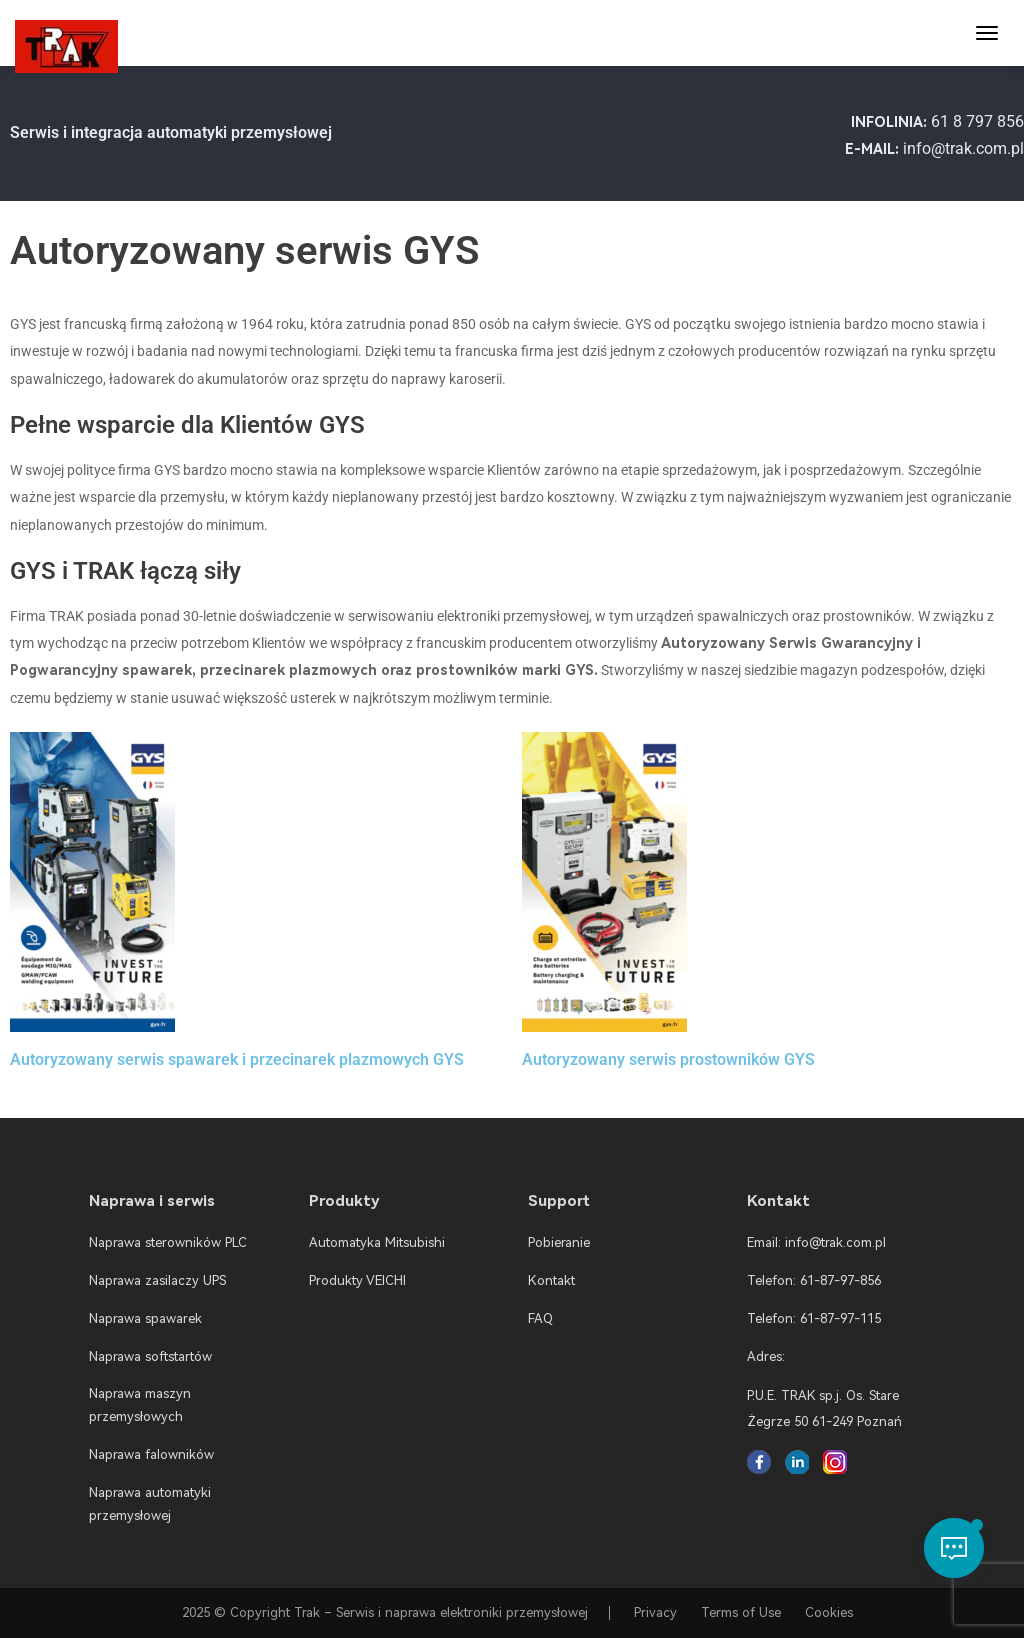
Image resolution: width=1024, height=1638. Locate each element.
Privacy (655, 1612)
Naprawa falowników (151, 1454)
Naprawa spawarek (145, 1318)
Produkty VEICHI (357, 1280)
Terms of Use (741, 1612)
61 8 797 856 (977, 121)
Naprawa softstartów (150, 1356)
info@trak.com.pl (963, 148)
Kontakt (551, 1280)
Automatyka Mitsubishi (377, 1242)
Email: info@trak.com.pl (816, 1242)
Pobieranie (559, 1242)
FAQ (540, 1318)
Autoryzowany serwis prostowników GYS (668, 1059)
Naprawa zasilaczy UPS (157, 1280)
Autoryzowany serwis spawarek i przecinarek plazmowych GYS (237, 1059)
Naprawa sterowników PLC (168, 1242)
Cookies (829, 1612)
